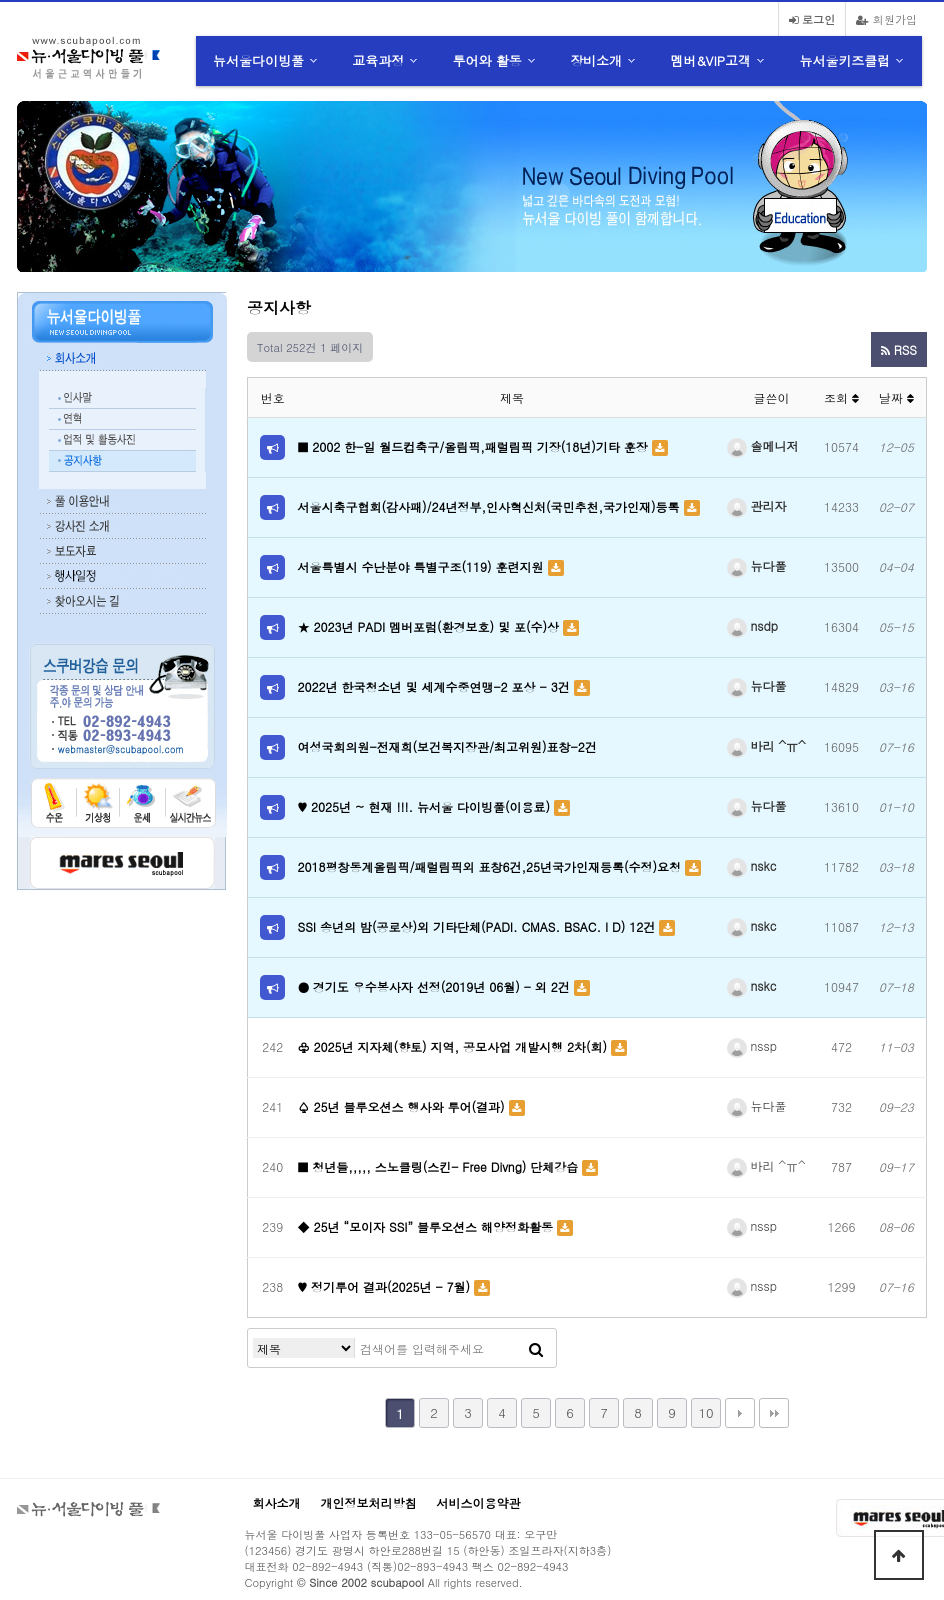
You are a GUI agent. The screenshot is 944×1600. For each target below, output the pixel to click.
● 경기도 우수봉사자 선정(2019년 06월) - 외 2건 (436, 986)
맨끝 (774, 1413)
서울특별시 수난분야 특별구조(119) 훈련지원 (423, 566)
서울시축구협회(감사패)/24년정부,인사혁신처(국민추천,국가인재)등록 (491, 506)
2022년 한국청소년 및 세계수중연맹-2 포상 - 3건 (436, 686)
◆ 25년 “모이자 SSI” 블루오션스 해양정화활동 (427, 1226)
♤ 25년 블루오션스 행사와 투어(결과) (403, 1106)
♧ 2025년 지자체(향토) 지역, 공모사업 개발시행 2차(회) (455, 1046)
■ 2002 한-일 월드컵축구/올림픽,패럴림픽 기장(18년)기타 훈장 (475, 446)
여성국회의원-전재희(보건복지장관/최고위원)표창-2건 (447, 746)
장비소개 (596, 60)
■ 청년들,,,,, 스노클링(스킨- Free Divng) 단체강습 (440, 1166)
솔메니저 (763, 445)
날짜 (896, 397)
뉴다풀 (757, 565)
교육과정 (378, 60)
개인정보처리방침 (369, 1502)
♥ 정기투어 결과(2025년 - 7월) (386, 1286)
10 (705, 1412)
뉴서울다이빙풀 (258, 60)
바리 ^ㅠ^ (766, 745)
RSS (899, 349)
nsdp (752, 625)
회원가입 (886, 19)
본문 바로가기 (0, 0)
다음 (740, 1413)
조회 (841, 397)
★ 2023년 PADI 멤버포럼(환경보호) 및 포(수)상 (431, 626)
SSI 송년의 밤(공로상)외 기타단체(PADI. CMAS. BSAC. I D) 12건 (479, 926)
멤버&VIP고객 (710, 60)
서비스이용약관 (479, 1502)
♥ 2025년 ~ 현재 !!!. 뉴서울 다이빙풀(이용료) (426, 806)
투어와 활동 (487, 60)
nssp (752, 1045)
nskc (752, 865)
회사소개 (277, 1502)
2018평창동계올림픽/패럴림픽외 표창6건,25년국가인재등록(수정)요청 (492, 866)
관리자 (757, 505)
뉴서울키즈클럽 (844, 60)
